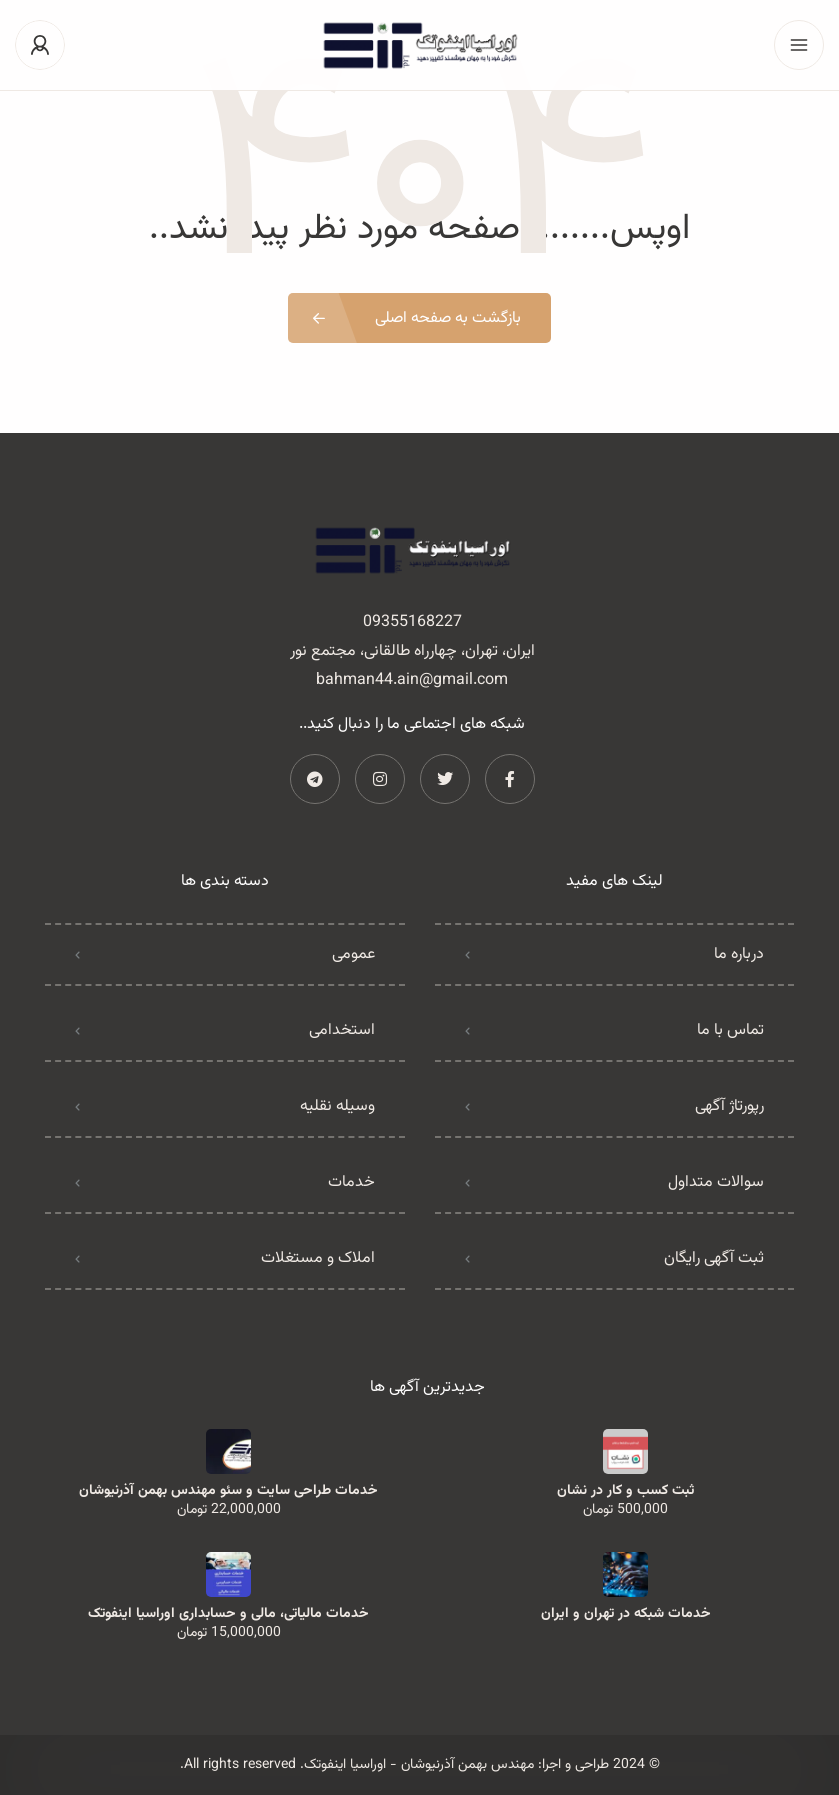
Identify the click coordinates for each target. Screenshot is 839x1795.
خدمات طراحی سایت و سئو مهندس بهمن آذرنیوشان (228, 1491)
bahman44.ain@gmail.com (412, 680)
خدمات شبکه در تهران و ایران (626, 1614)
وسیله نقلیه (337, 1106)
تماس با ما (730, 1030)
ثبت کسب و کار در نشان (625, 1491)
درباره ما (739, 954)
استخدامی (342, 1030)
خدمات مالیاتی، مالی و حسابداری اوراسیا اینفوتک (228, 1614)
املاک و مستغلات (318, 1258)
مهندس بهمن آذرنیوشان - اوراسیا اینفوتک (419, 1765)
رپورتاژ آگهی (729, 1106)
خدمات (351, 1182)
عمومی (353, 954)
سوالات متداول (716, 1182)
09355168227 (412, 622)
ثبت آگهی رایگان (714, 1258)
